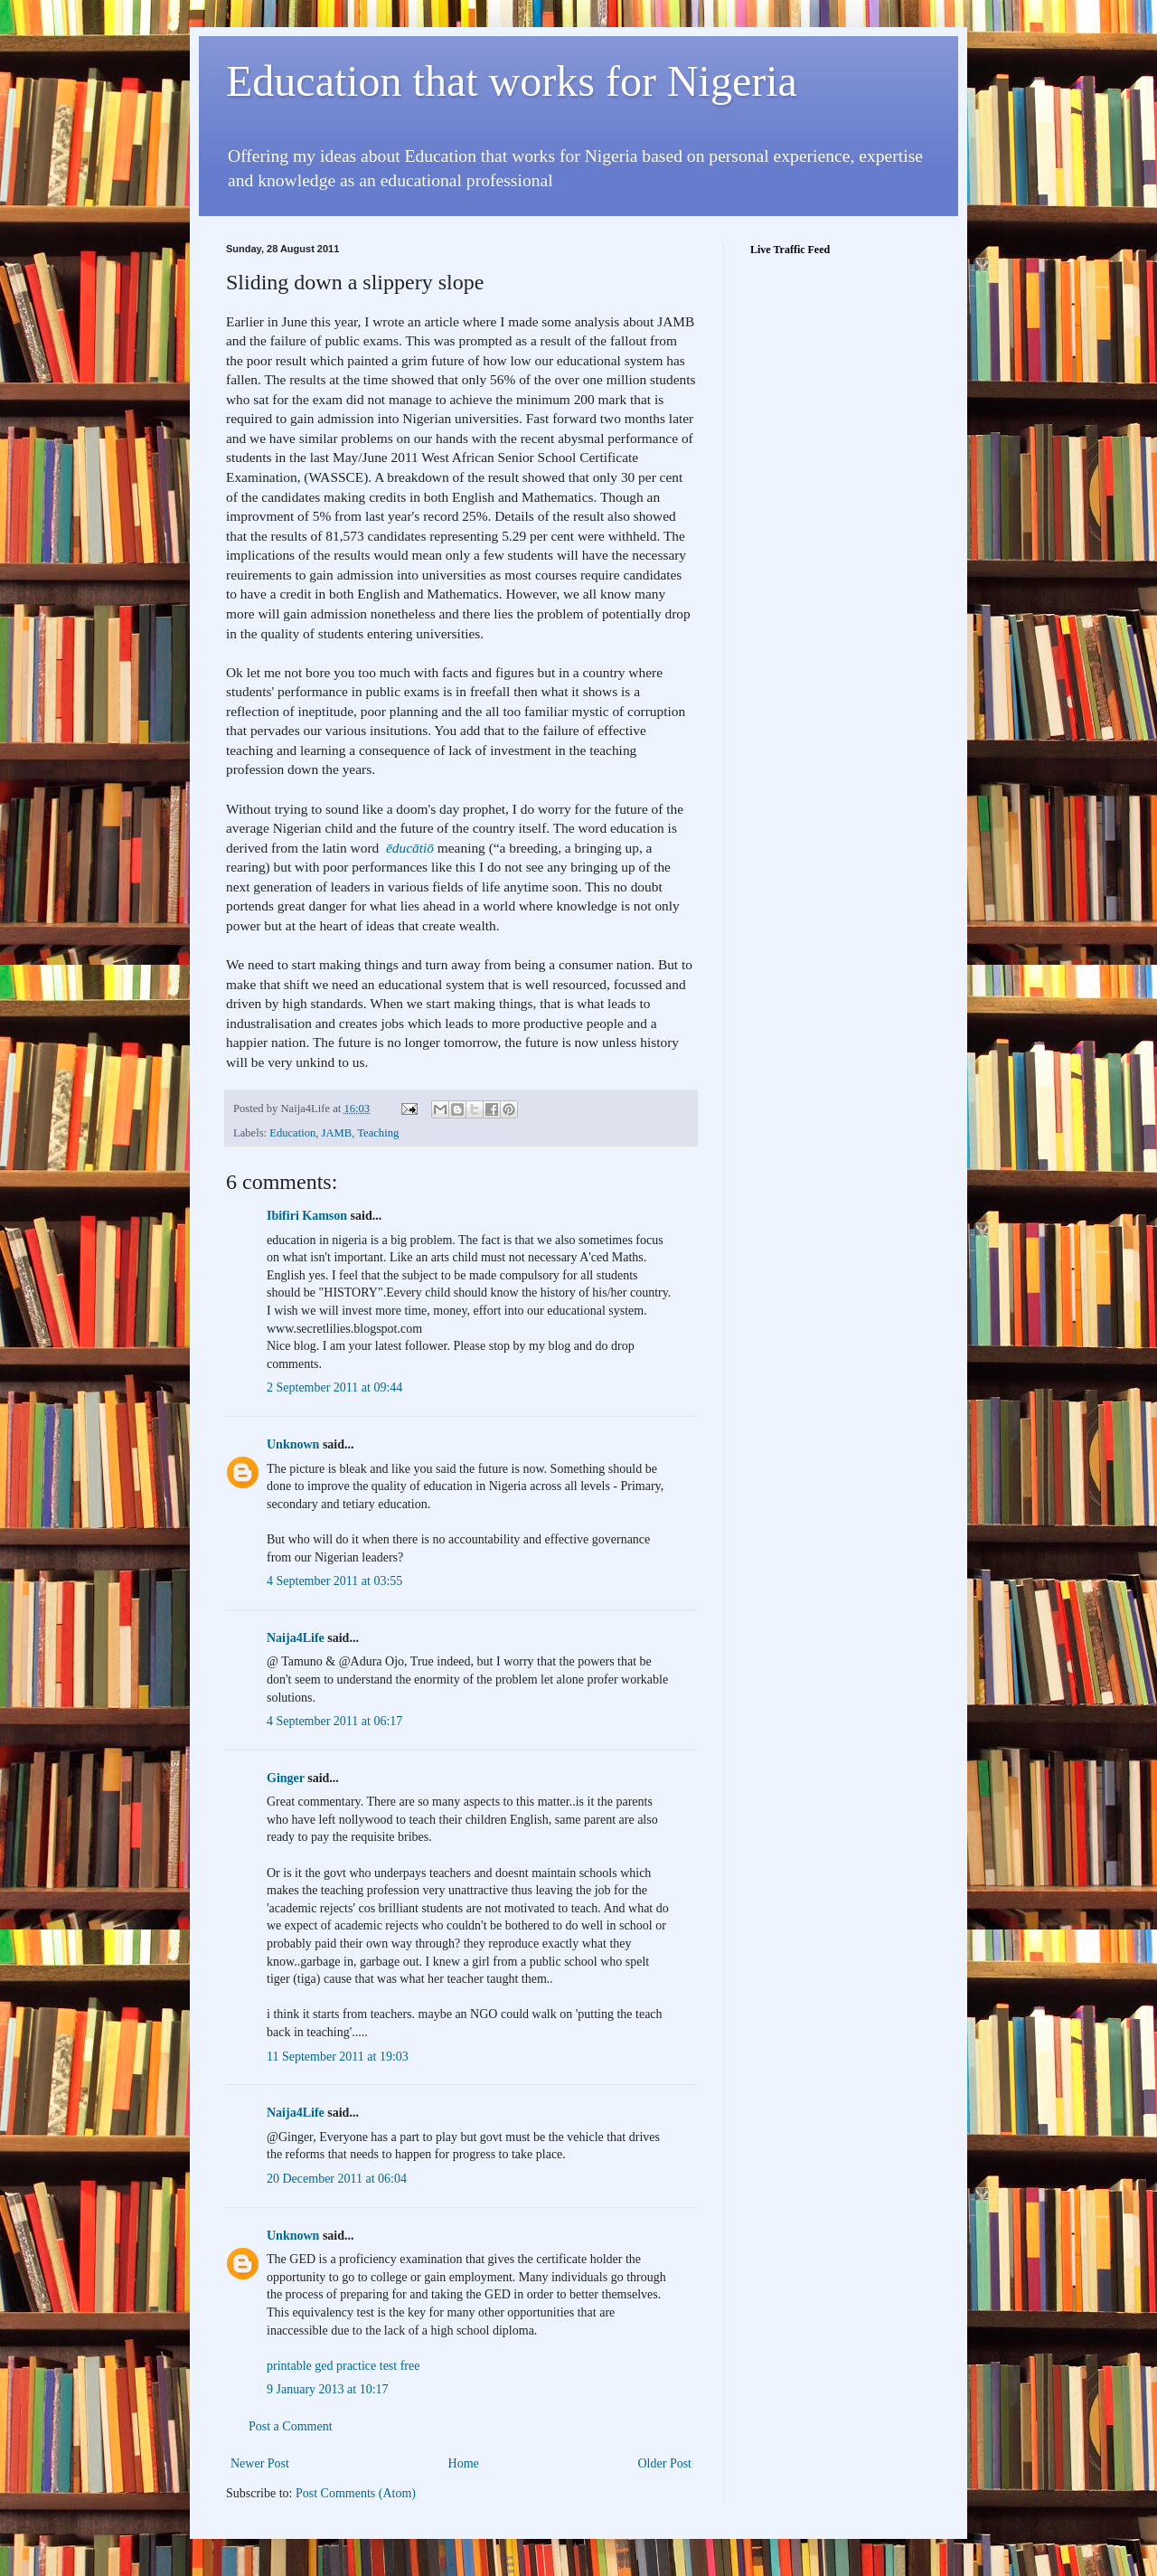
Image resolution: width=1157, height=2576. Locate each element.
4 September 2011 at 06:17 (334, 1721)
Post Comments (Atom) (356, 2493)
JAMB (337, 1133)
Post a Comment (291, 2426)
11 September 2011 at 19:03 (338, 2056)
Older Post (665, 2463)
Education (292, 1133)
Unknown (293, 1444)
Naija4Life (296, 1638)
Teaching (378, 1133)
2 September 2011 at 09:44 (334, 1387)
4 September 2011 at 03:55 (334, 1581)
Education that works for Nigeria (511, 81)
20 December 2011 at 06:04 (337, 2178)
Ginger (286, 1778)
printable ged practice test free (343, 2366)
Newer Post (259, 2463)
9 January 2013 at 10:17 (328, 2389)
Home (463, 2463)
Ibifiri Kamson (307, 1215)
